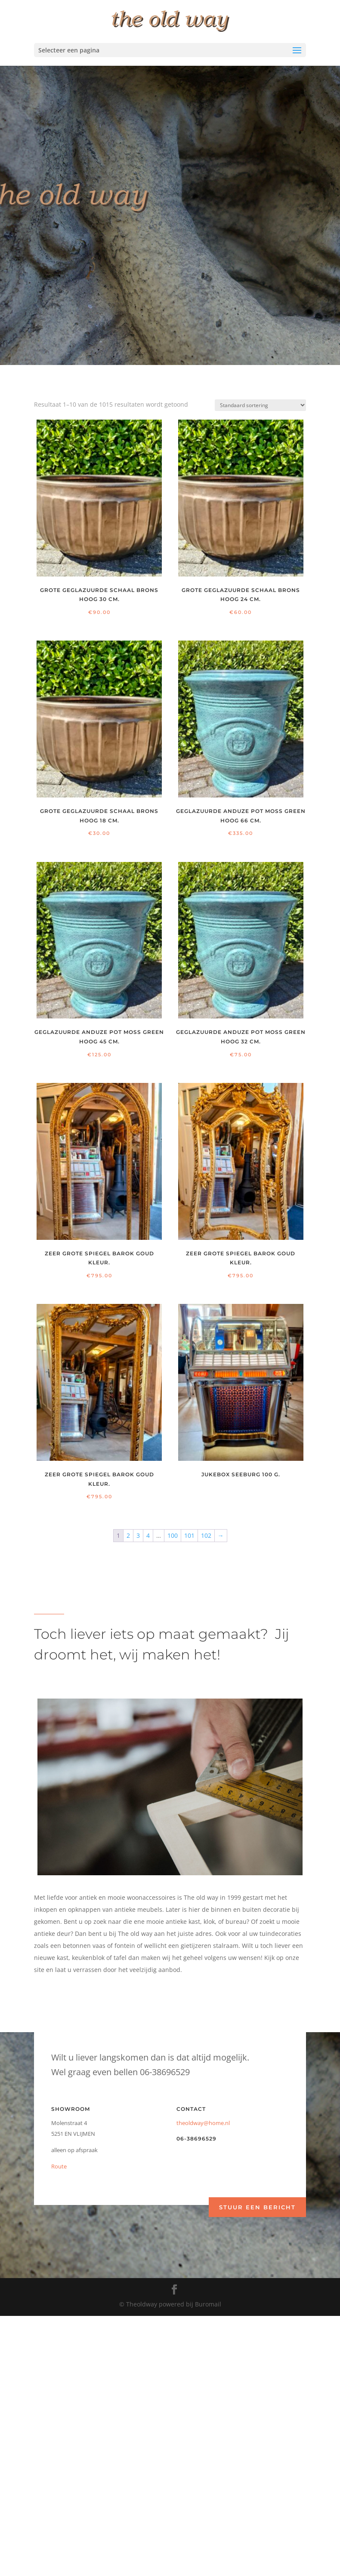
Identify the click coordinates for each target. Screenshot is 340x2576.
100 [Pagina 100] (172, 1535)
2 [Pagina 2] (128, 1535)
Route (59, 2166)
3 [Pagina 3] (138, 1535)
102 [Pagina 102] (206, 1535)
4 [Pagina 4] (148, 1535)
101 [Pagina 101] (189, 1535)
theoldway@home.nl (203, 2123)
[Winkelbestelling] (260, 405)
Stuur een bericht (257, 2207)
